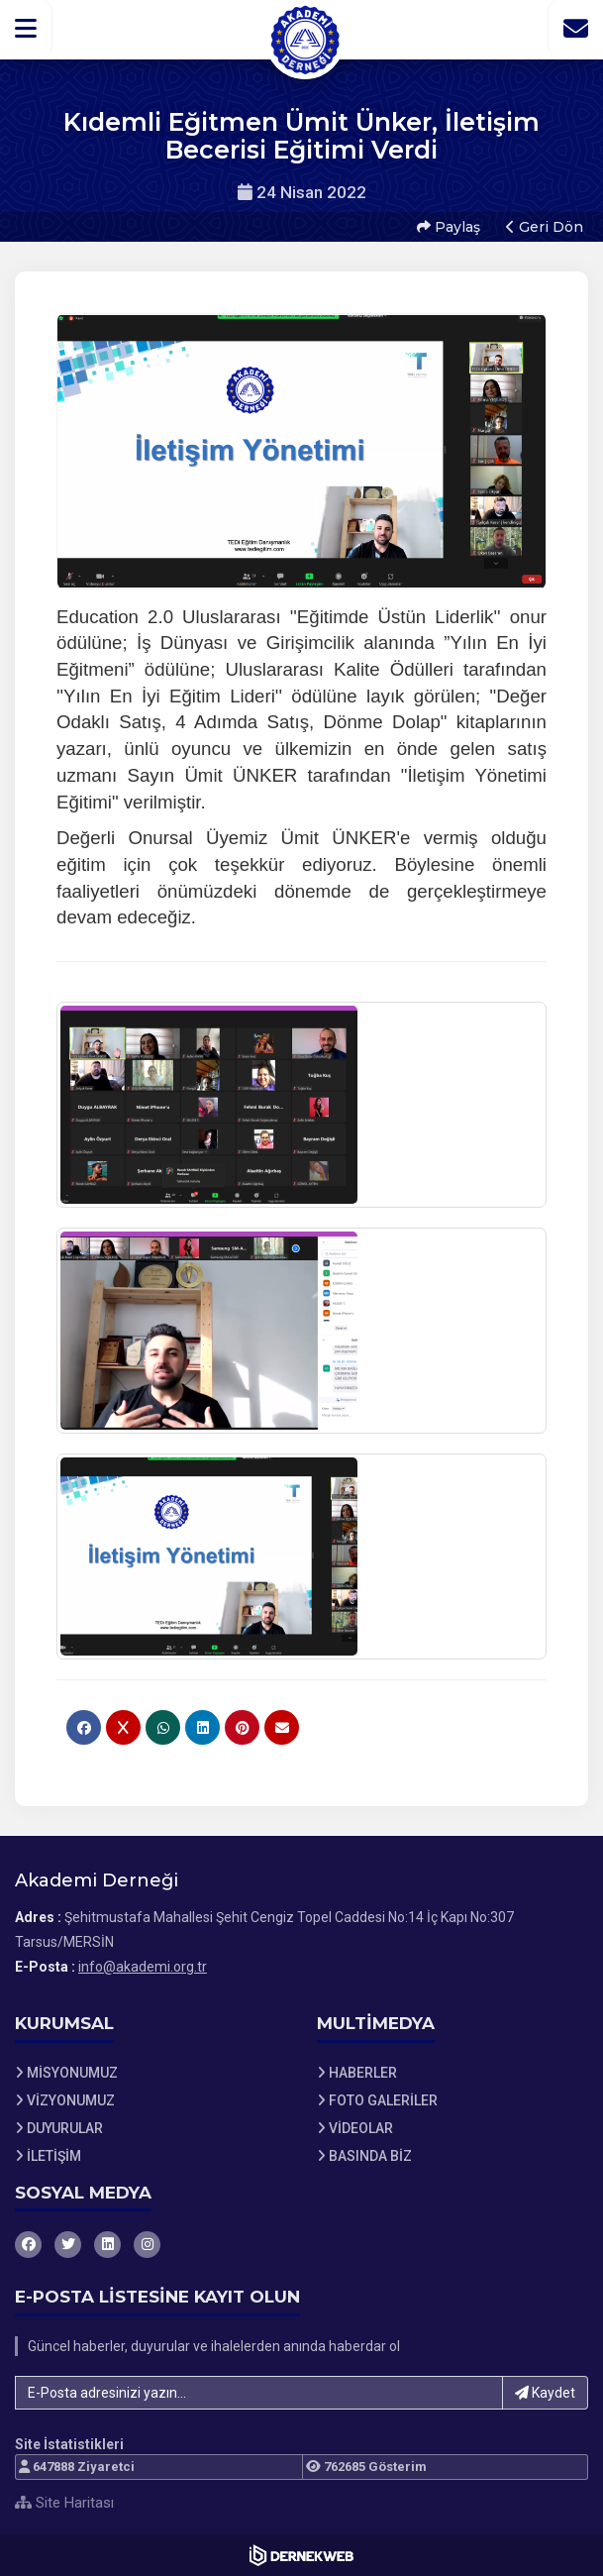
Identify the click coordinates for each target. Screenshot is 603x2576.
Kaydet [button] (545, 2393)
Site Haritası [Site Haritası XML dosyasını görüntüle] (64, 2503)
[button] (26, 28)
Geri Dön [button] (544, 227)
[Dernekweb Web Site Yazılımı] (301, 2555)
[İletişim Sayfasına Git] (575, 28)
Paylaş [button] (448, 227)
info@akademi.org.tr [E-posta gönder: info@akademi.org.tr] (142, 1967)
